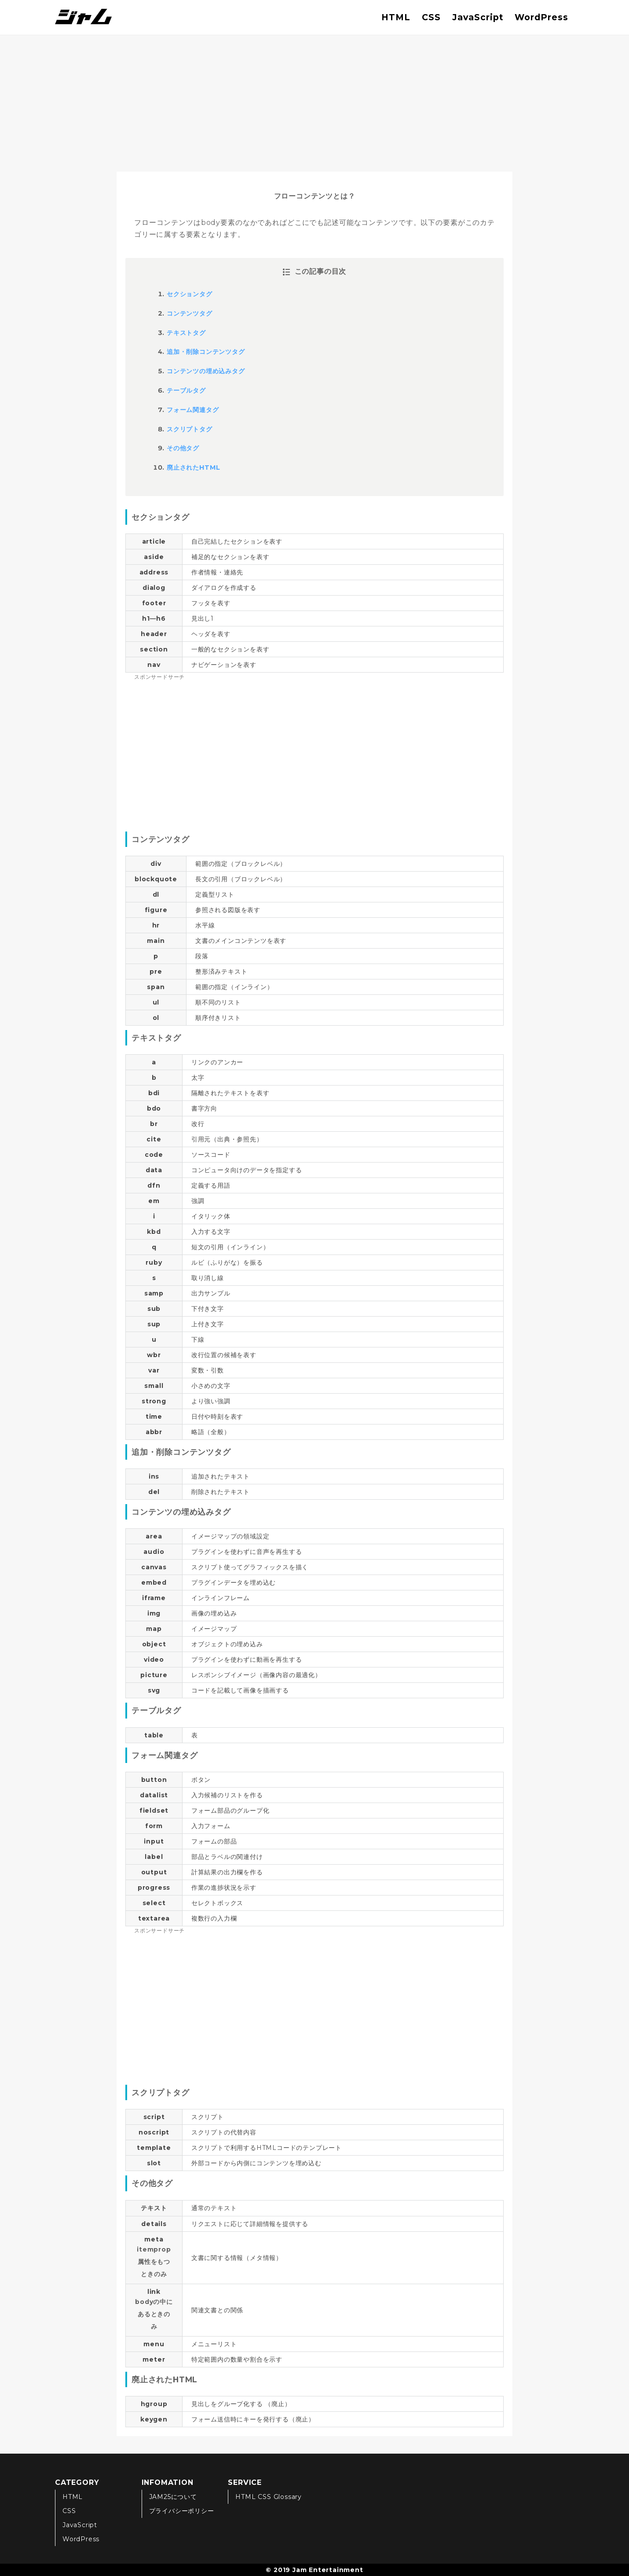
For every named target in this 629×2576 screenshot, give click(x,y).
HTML (395, 17)
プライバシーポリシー (181, 2511)
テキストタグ (186, 333)
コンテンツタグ (189, 313)
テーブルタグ (186, 390)
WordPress (541, 17)
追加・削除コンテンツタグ (206, 352)
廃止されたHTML (193, 467)
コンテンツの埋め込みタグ (206, 371)
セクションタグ (189, 294)
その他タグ (183, 448)
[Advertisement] (314, 101)
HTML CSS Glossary (268, 2497)
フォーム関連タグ (193, 410)
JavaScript (478, 17)
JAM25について (173, 2497)
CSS (431, 17)
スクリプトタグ (189, 429)
